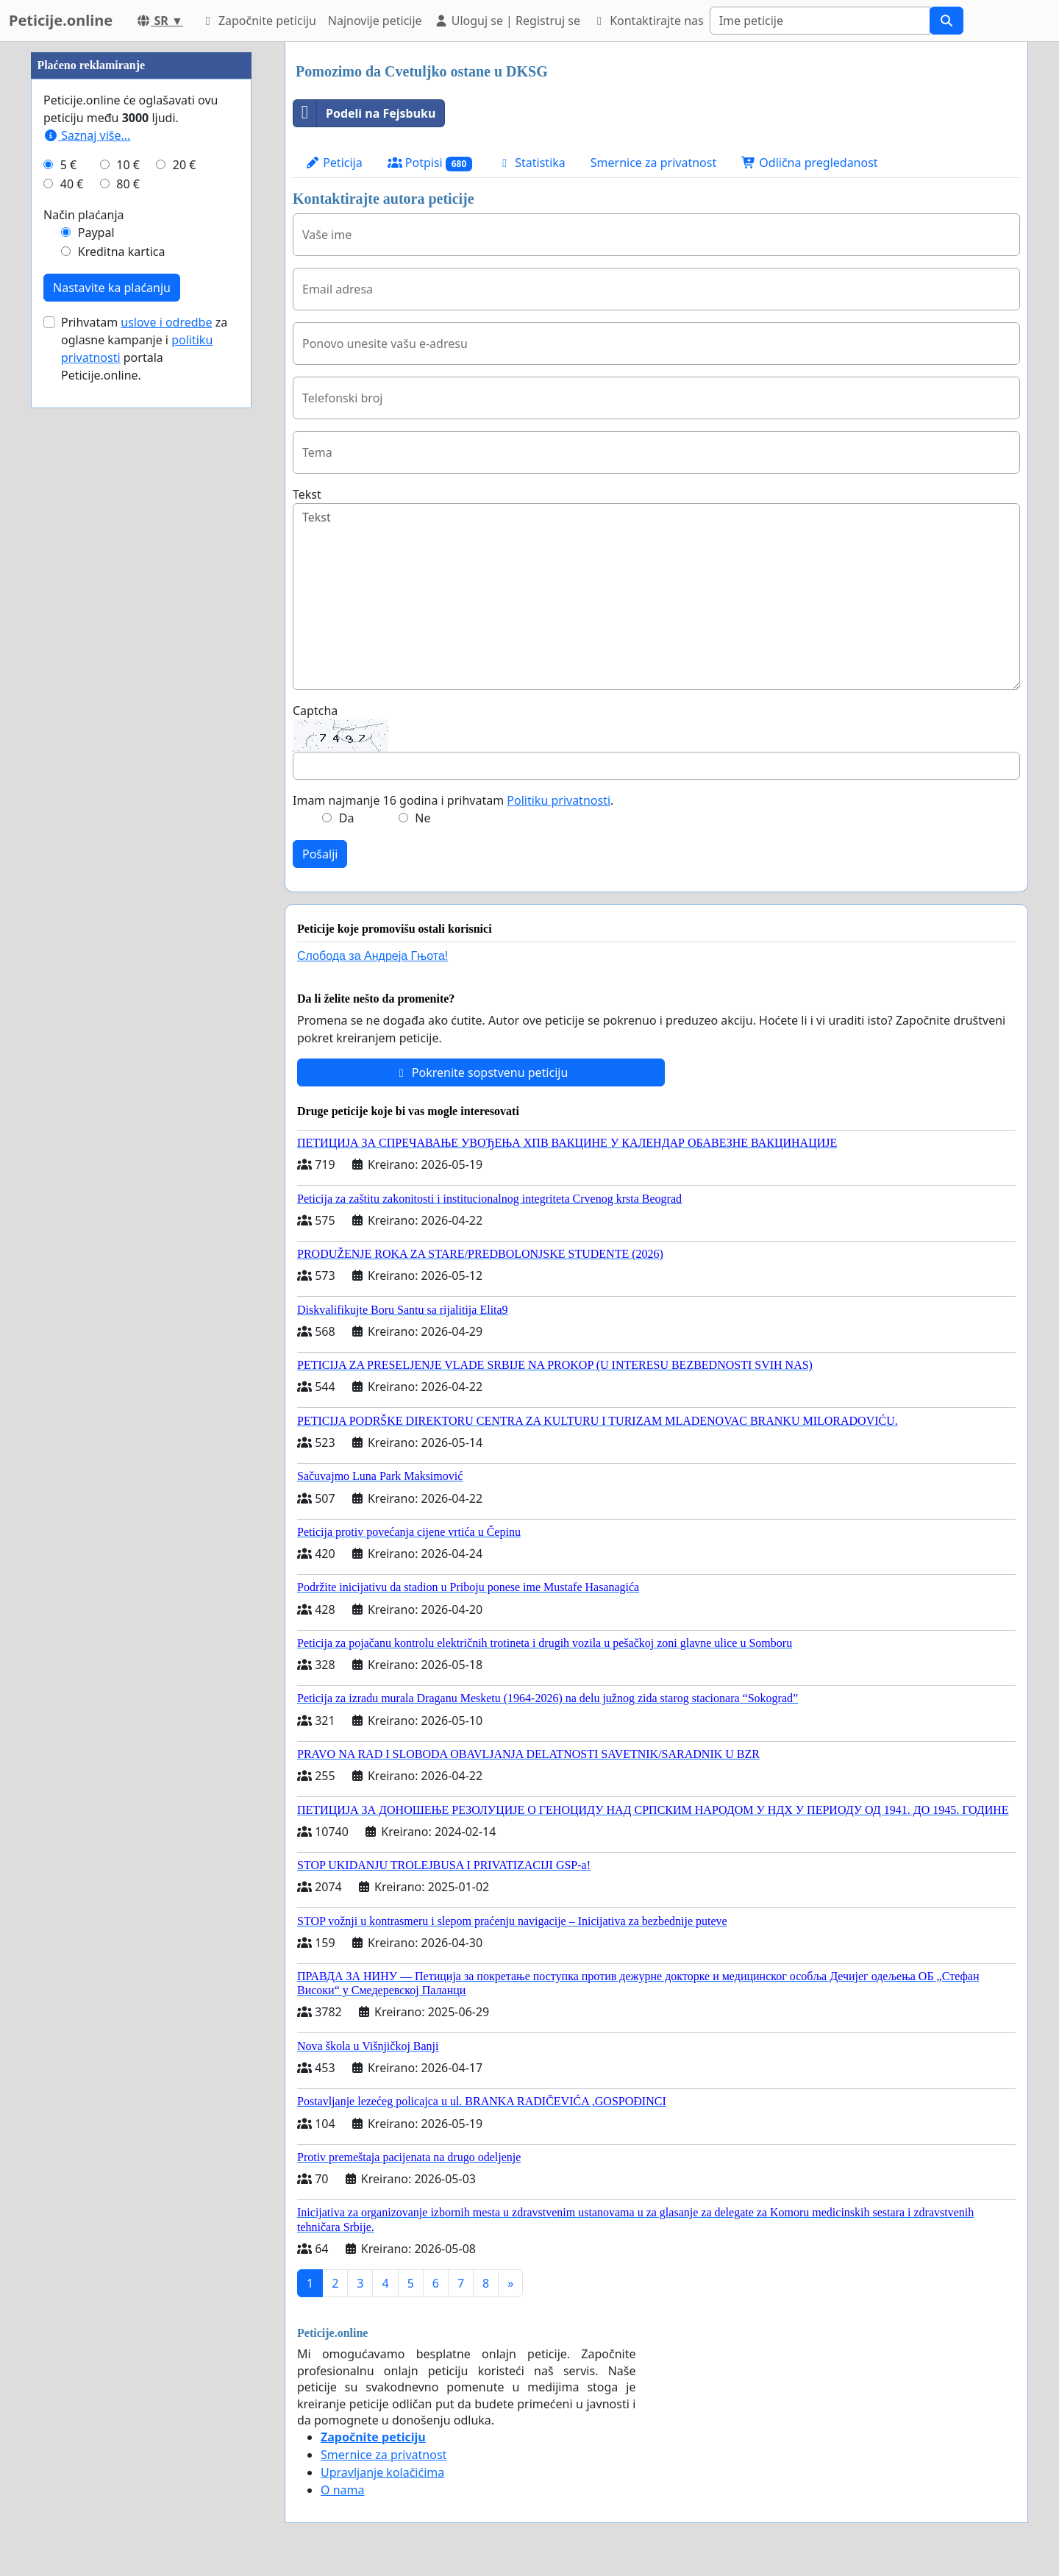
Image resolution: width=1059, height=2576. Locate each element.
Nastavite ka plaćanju (112, 729)
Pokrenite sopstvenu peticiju (481, 1072)
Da (346, 818)
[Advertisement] (141, 262)
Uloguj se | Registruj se (507, 21)
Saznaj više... (86, 577)
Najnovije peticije (375, 21)
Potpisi (430, 162)
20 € (184, 606)
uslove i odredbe (166, 763)
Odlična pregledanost (809, 162)
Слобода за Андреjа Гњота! (372, 956)
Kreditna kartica (121, 693)
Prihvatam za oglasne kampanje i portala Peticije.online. (144, 790)
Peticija (334, 162)
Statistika (531, 162)
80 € (128, 625)
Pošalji (320, 854)
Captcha (315, 710)
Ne (422, 818)
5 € (68, 606)
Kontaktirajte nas (648, 21)
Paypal (96, 674)
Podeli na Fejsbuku (364, 113)
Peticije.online (61, 20)
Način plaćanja (83, 656)
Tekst (307, 494)
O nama (342, 2490)
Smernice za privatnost (653, 162)
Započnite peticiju (258, 21)
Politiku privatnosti (558, 800)
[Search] (820, 21)
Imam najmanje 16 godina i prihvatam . (453, 800)
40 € (72, 625)
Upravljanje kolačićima (382, 2472)
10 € (128, 606)
